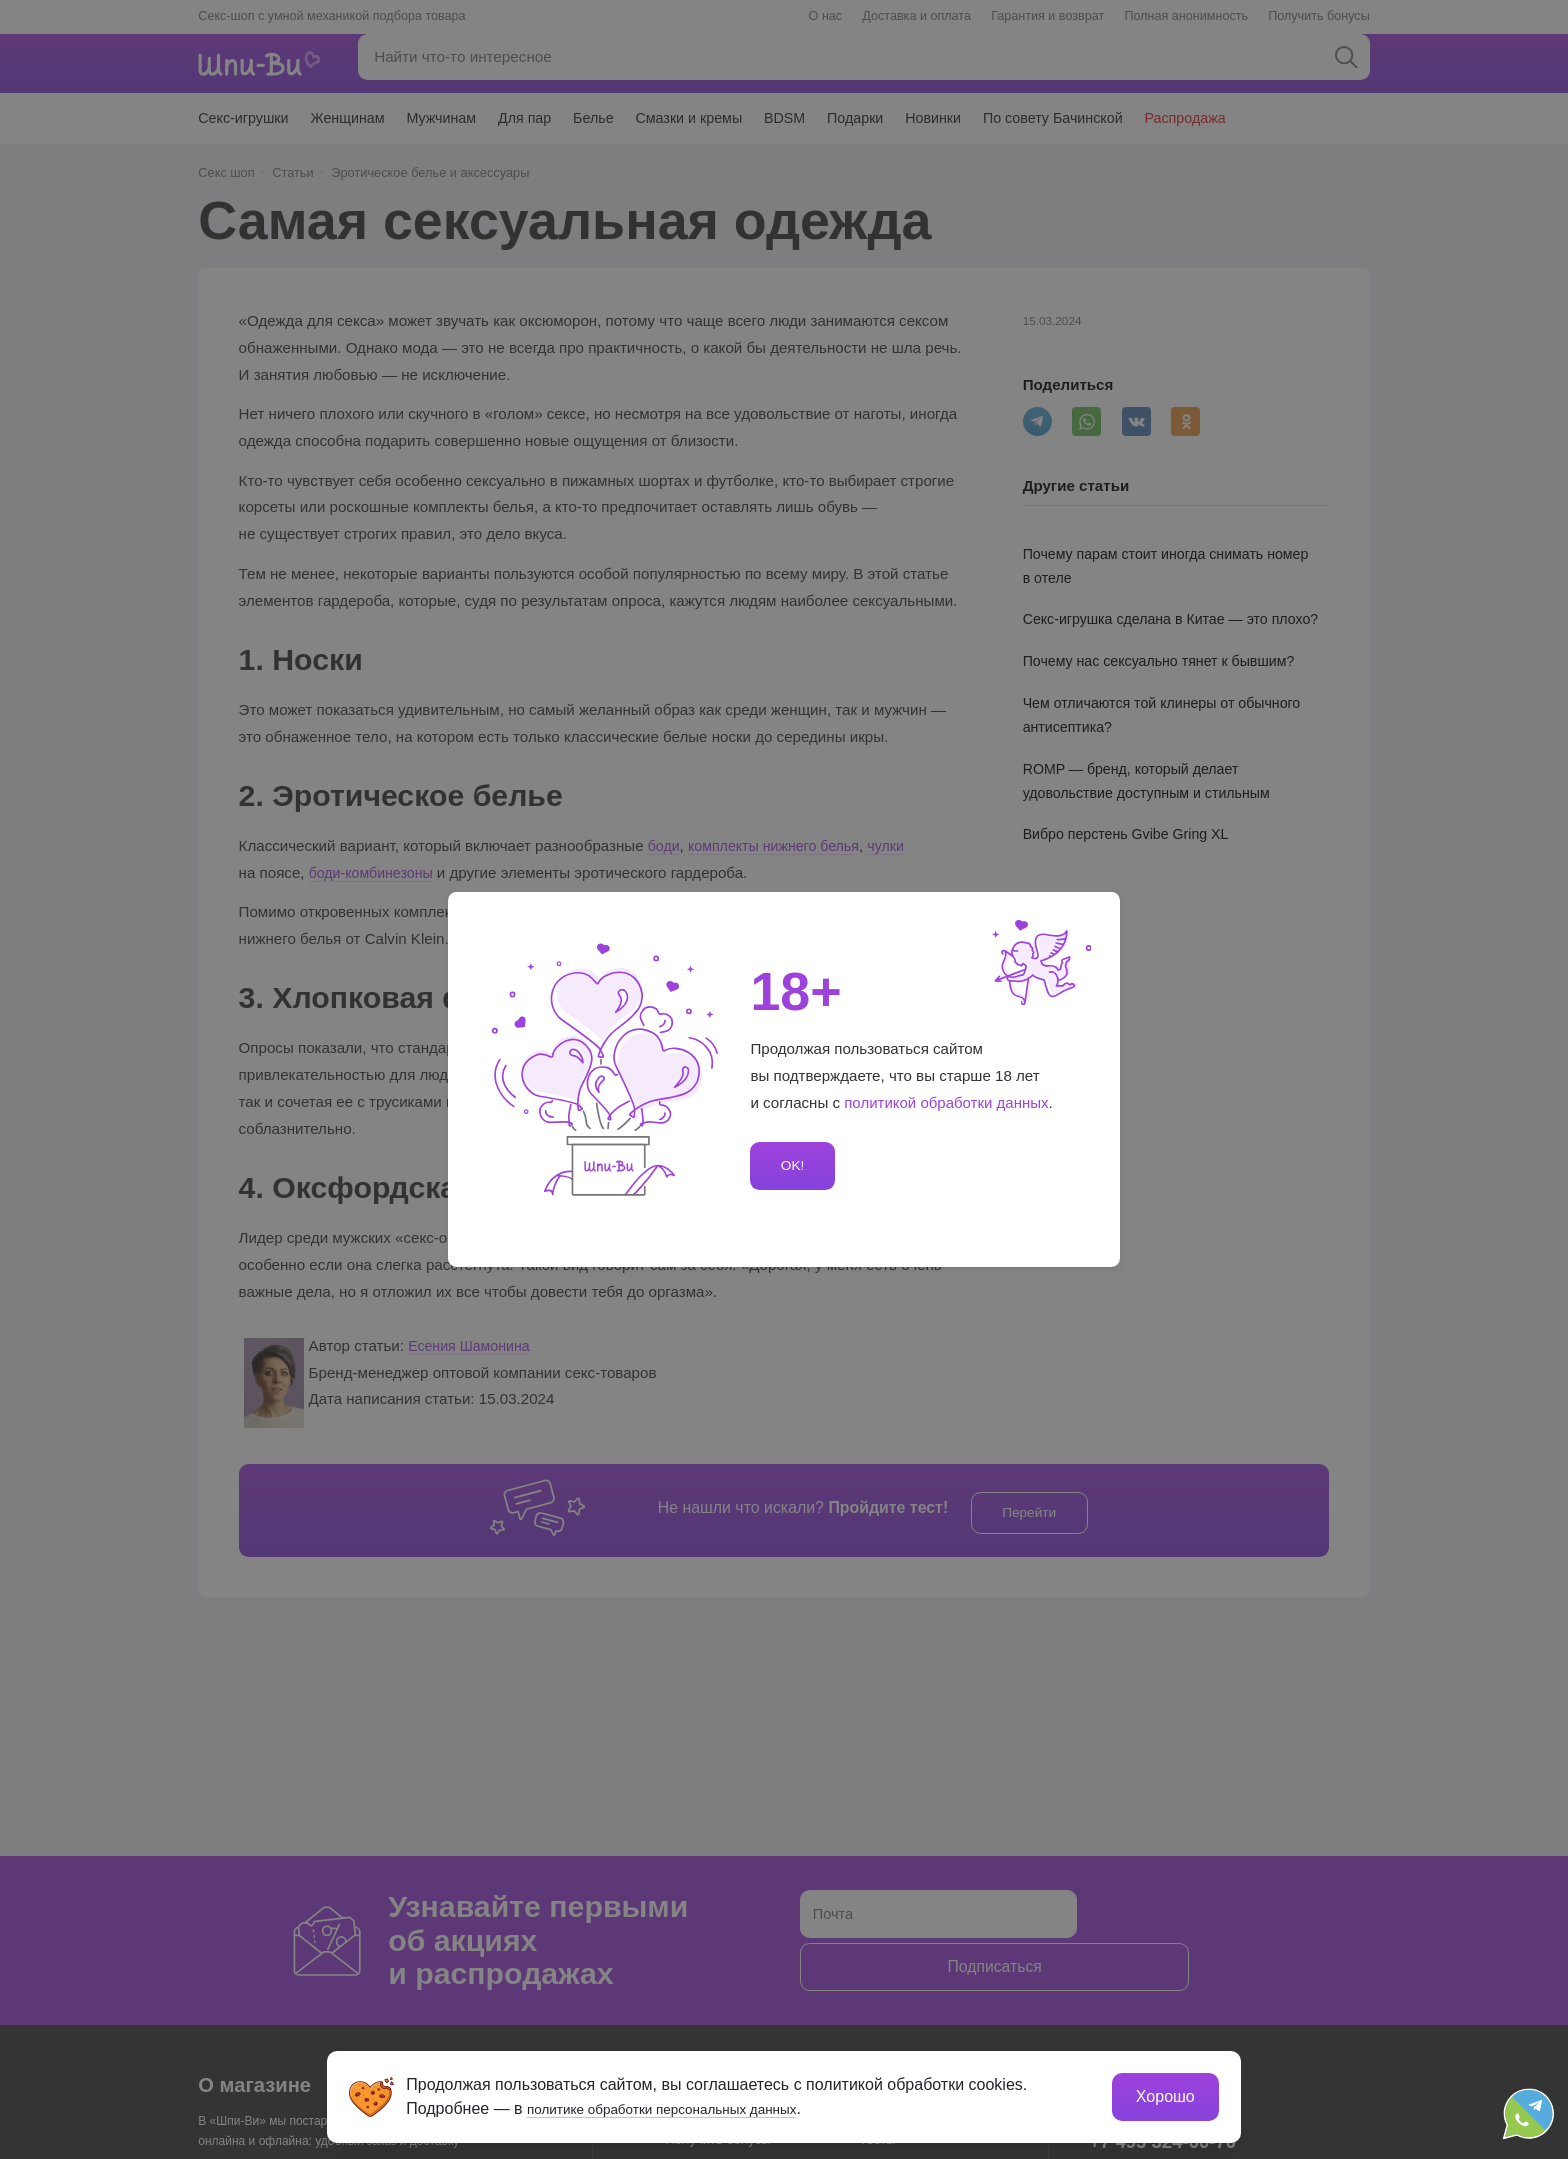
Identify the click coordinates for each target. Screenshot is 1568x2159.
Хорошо (1163, 2094)
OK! (790, 1165)
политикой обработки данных (947, 1102)
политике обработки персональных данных (689, 2106)
